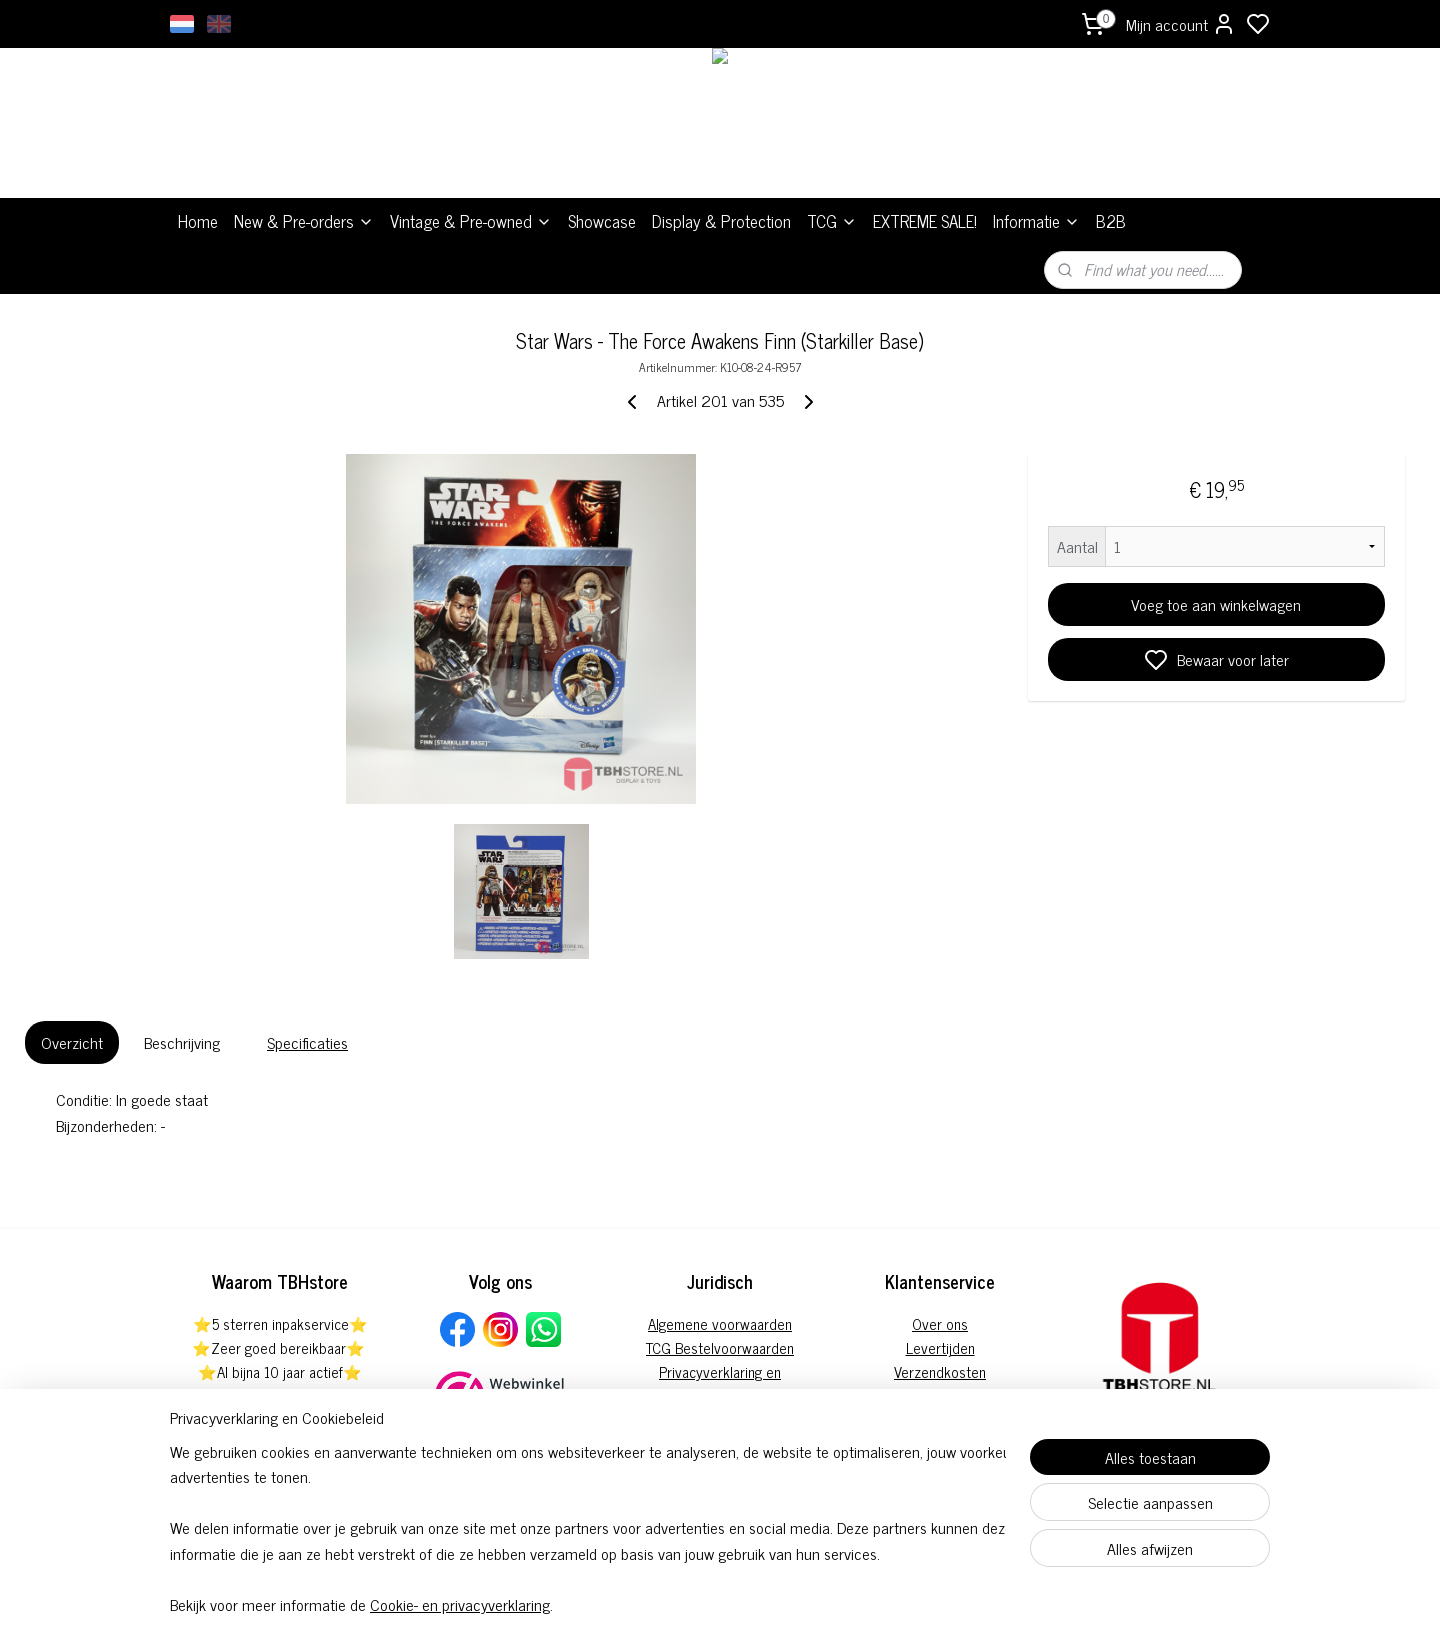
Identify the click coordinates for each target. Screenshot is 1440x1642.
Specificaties (307, 1042)
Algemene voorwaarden (720, 1323)
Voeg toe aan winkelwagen (1216, 604)
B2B (1111, 221)
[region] (588, 1527)
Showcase (602, 221)
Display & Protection (721, 221)
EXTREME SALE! (925, 221)
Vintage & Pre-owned (471, 221)
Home (198, 221)
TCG (832, 221)
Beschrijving (182, 1042)
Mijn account (1181, 24)
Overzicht (72, 1042)
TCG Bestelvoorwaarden (720, 1347)
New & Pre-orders (304, 221)
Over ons (940, 1323)
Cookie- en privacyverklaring (460, 1604)
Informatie (1036, 221)
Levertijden (940, 1347)
